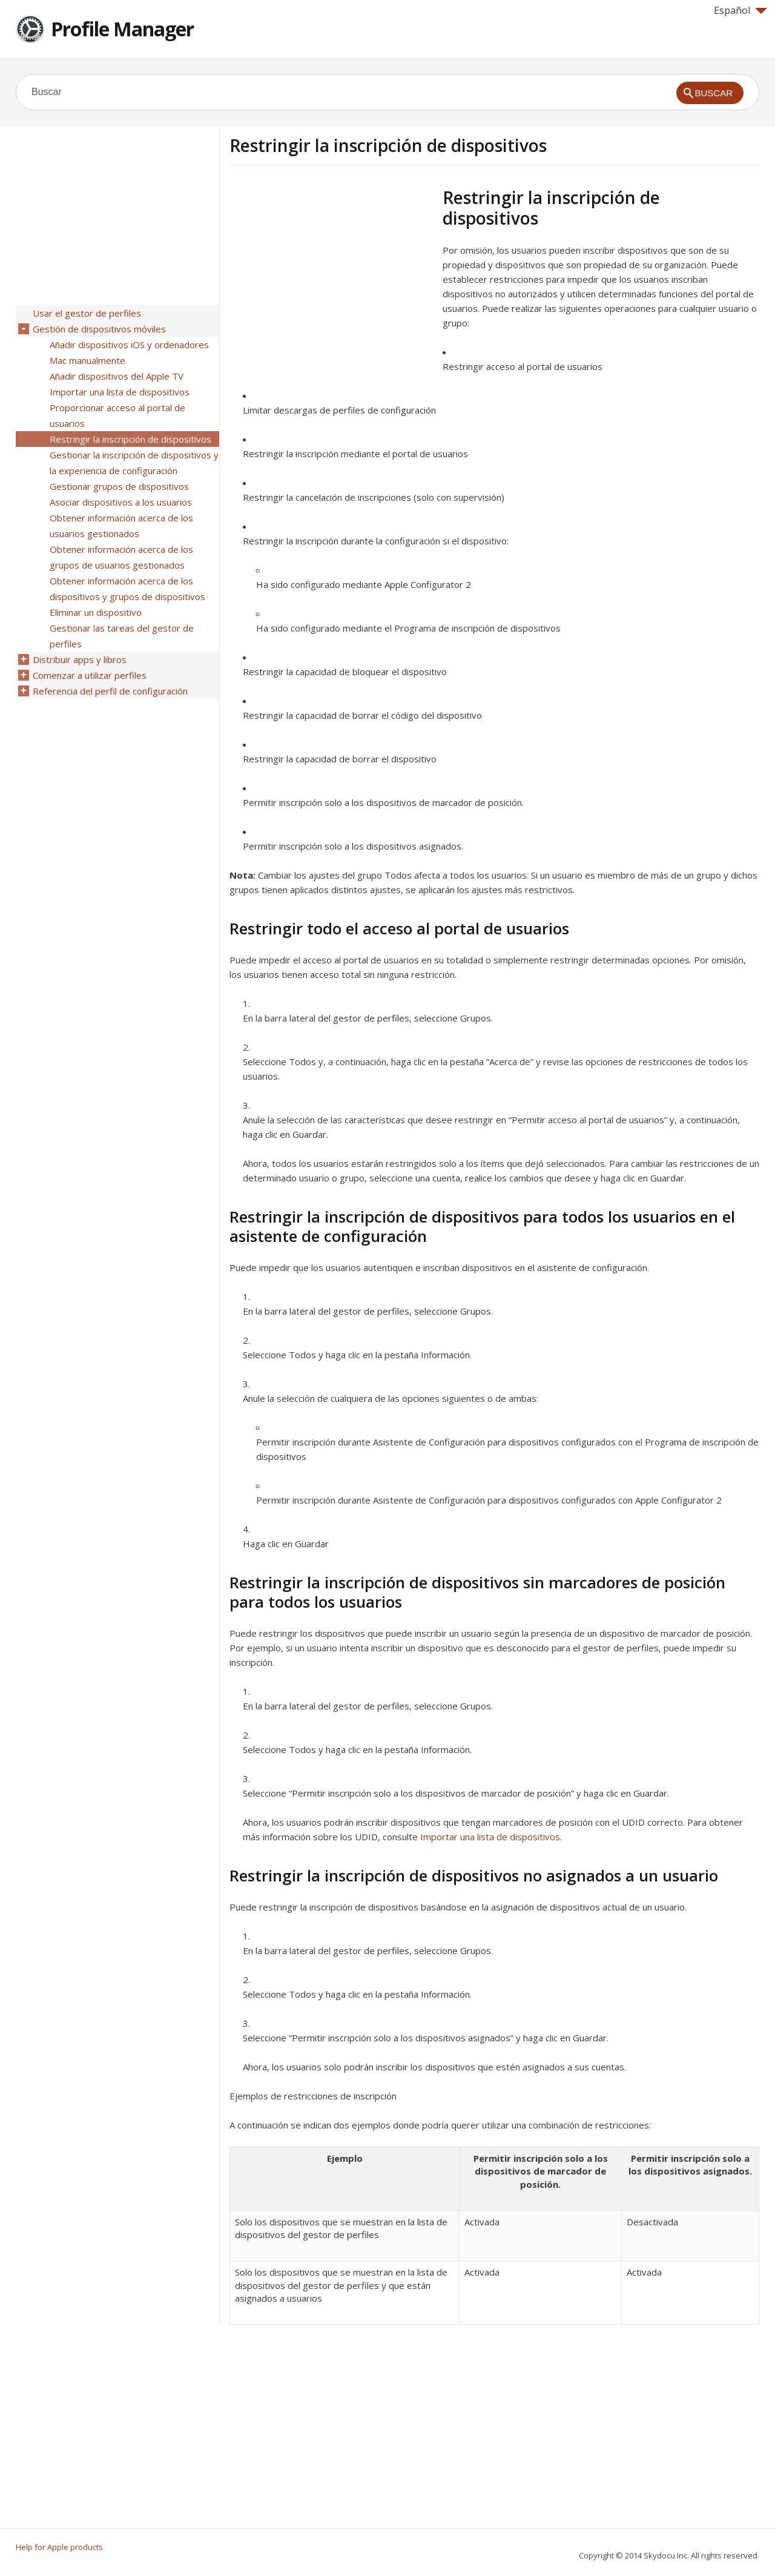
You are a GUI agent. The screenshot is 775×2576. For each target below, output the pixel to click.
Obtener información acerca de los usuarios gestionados (121, 526)
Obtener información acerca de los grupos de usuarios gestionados (121, 557)
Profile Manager (122, 29)
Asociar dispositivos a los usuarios (121, 502)
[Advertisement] (331, 272)
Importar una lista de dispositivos (490, 1837)
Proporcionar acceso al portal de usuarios (117, 415)
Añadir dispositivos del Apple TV (116, 376)
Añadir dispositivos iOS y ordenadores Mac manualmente (129, 352)
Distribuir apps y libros (80, 659)
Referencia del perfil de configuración (110, 691)
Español (740, 10)
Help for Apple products (59, 2546)
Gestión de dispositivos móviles (99, 329)
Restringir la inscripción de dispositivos (130, 439)
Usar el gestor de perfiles (87, 313)
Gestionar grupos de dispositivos (119, 486)
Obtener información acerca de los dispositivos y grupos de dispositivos (127, 589)
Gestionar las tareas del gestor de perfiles (122, 636)
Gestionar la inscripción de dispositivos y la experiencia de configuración (134, 463)
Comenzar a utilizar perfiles (90, 675)
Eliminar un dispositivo (96, 612)
